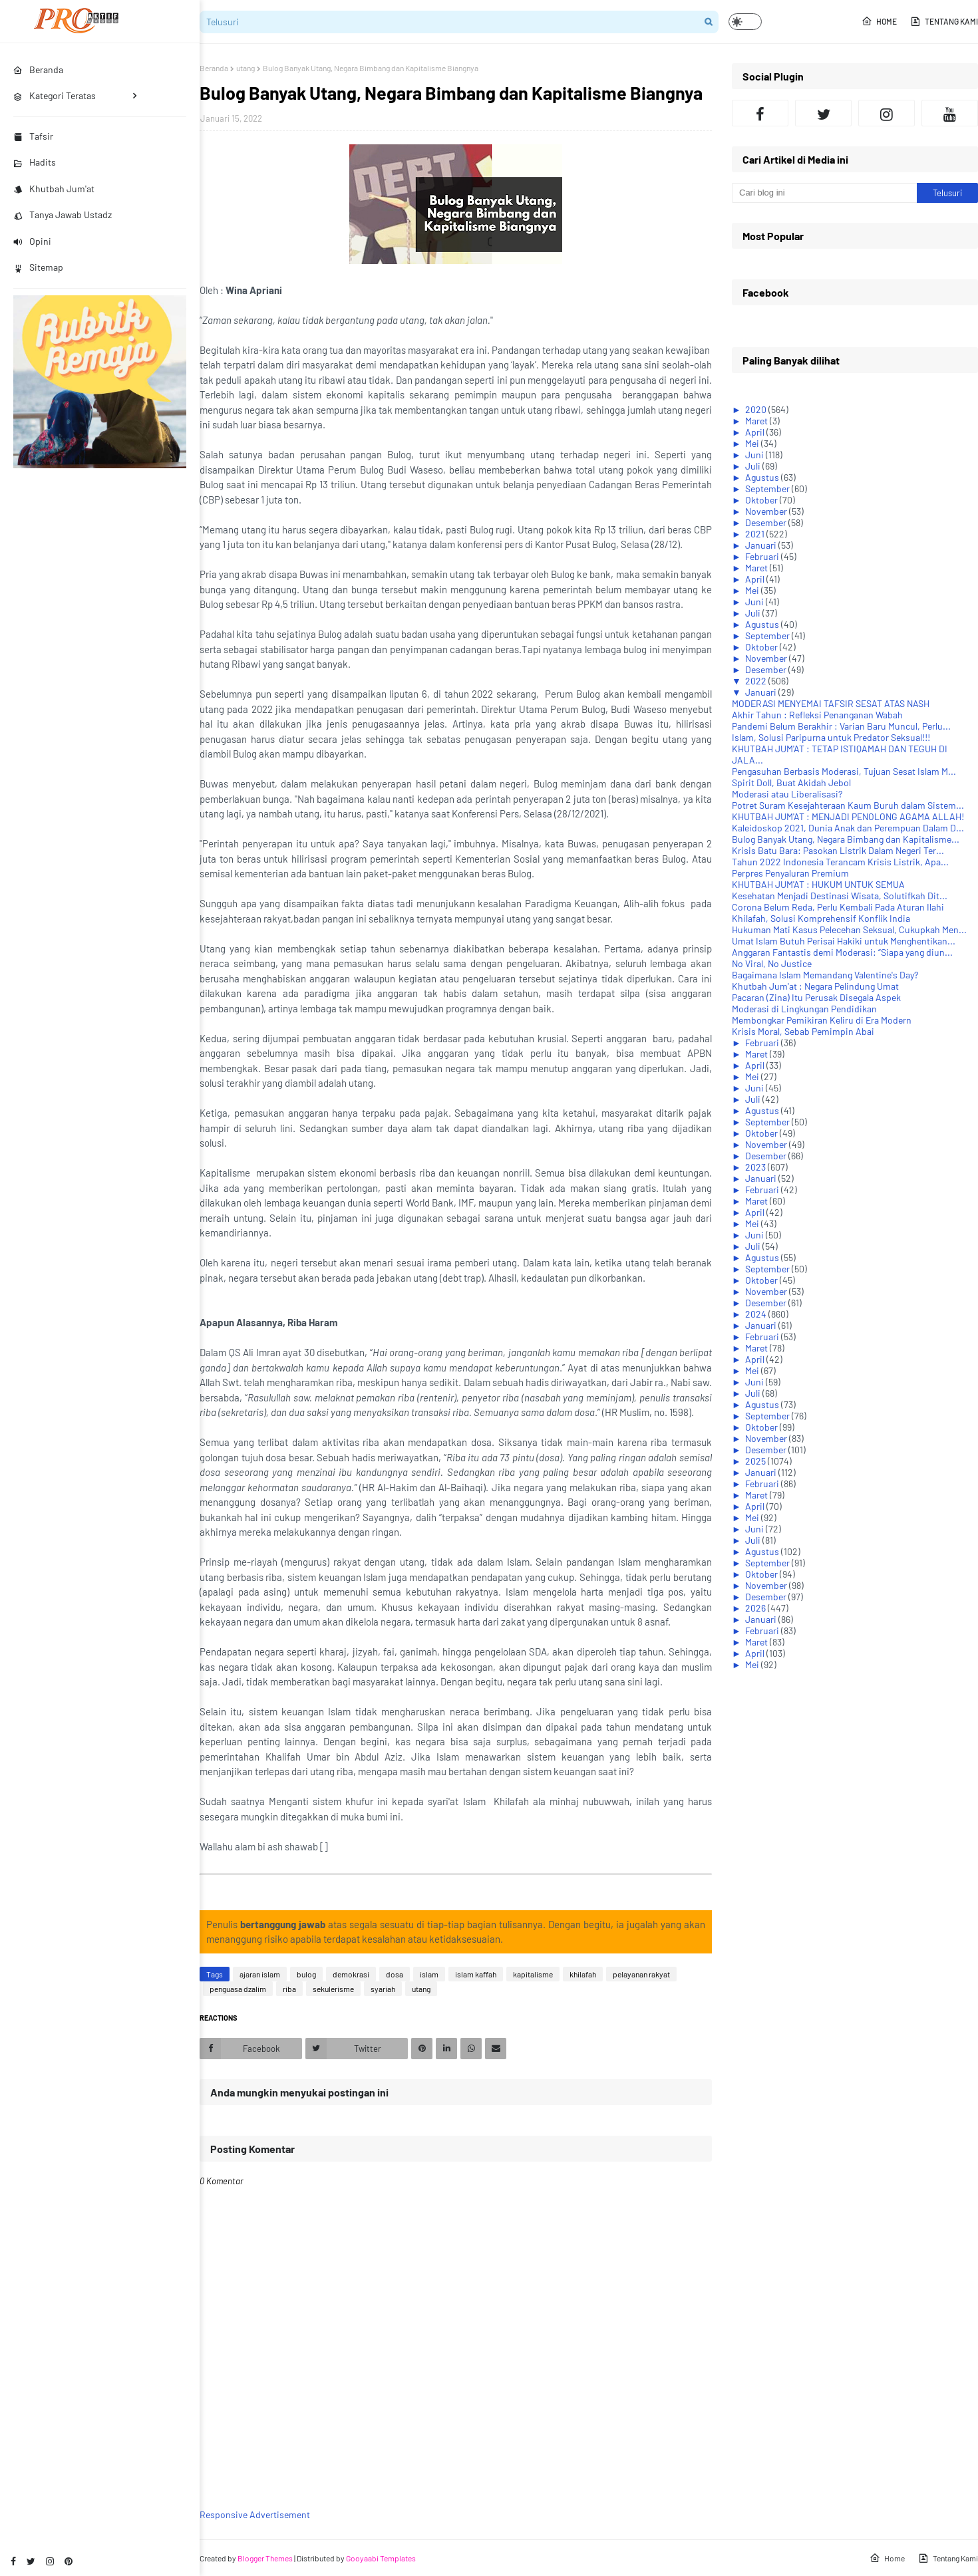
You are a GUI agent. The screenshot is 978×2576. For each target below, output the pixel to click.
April (755, 432)
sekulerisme (333, 1988)
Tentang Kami (944, 21)
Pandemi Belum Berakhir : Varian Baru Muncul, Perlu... (841, 726)
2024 (756, 1314)
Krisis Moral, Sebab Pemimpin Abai (803, 1031)
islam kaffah (475, 1974)
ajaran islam (260, 1974)
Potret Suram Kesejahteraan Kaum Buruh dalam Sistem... (848, 805)
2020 (756, 409)
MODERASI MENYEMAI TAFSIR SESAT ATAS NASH (830, 703)
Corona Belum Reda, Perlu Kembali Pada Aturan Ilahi (838, 907)
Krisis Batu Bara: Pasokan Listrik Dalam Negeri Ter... (838, 850)
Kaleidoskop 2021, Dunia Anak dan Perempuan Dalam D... (848, 827)
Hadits (34, 162)
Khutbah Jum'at (53, 188)
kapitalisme (533, 1974)
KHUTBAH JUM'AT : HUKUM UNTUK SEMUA (818, 884)
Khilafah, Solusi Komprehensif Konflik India (821, 918)
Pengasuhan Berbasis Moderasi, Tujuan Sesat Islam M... (844, 771)
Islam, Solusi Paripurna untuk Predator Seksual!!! (831, 737)
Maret (757, 420)
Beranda (214, 67)
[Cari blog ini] (824, 193)
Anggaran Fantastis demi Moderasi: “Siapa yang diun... (842, 952)
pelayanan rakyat (641, 1974)
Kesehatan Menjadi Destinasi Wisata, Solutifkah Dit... (839, 895)
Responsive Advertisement (255, 2514)
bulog (306, 1974)
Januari (761, 545)
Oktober (762, 499)
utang (245, 67)
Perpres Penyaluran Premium (790, 873)
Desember (766, 522)
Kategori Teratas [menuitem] (54, 95)
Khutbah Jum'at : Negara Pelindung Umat (815, 986)
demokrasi (351, 1974)
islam (429, 1974)
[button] (745, 21)
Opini (32, 241)
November (767, 511)
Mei (753, 443)
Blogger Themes (265, 2558)
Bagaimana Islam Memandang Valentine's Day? (825, 974)
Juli (753, 466)
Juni (755, 454)
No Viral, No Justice (772, 963)
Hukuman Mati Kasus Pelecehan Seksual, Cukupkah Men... (849, 929)
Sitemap (38, 267)
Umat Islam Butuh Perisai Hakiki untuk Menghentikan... (843, 940)
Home (879, 21)
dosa (394, 1974)
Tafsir (33, 136)
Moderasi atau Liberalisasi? (787, 793)
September (768, 488)
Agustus (763, 477)
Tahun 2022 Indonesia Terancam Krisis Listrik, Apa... (840, 861)
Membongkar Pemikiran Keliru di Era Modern (821, 1020)
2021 (755, 533)
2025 (756, 1461)
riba (289, 1988)
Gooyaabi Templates (381, 2558)
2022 (756, 680)
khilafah (583, 1974)
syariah (383, 1988)
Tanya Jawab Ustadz (62, 214)
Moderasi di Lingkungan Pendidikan (804, 1008)
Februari (763, 556)
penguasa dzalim (238, 1988)
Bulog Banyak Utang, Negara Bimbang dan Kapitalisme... (845, 839)
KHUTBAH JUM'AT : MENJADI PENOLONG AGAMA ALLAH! (848, 816)
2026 (756, 1608)
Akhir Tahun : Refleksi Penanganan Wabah (817, 714)
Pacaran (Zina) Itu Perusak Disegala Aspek (816, 997)
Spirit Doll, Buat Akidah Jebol (791, 782)
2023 (756, 1167)
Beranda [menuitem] (38, 69)
